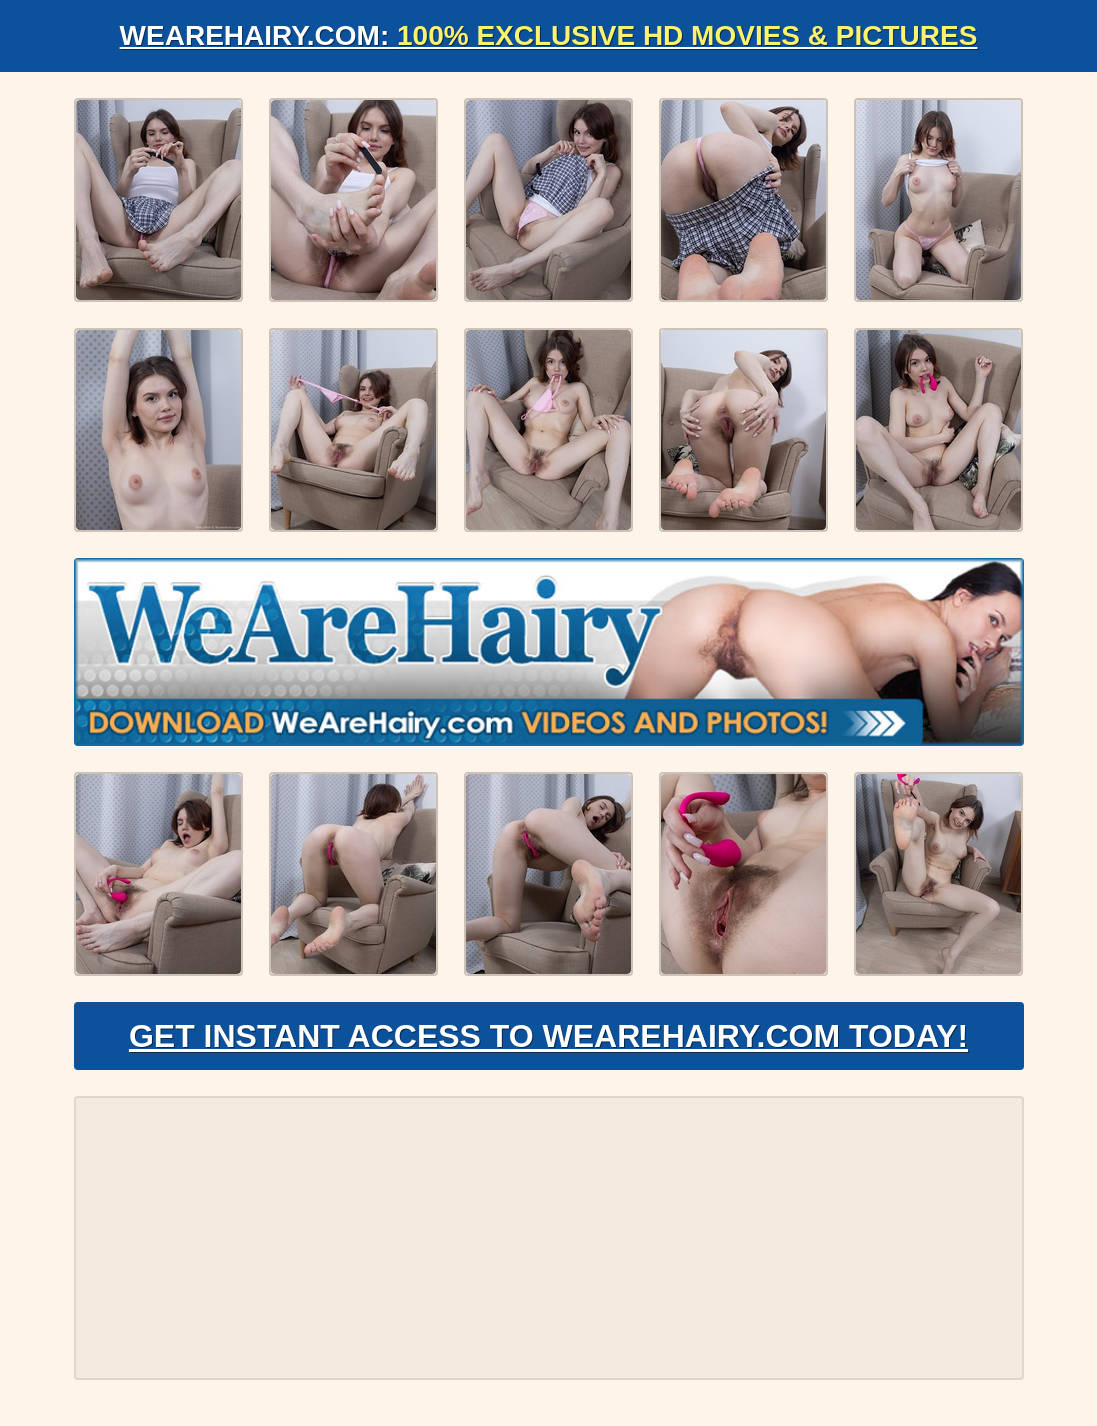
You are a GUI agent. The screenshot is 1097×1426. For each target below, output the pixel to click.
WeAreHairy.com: (549, 35)
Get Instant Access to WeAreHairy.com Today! (548, 1036)
